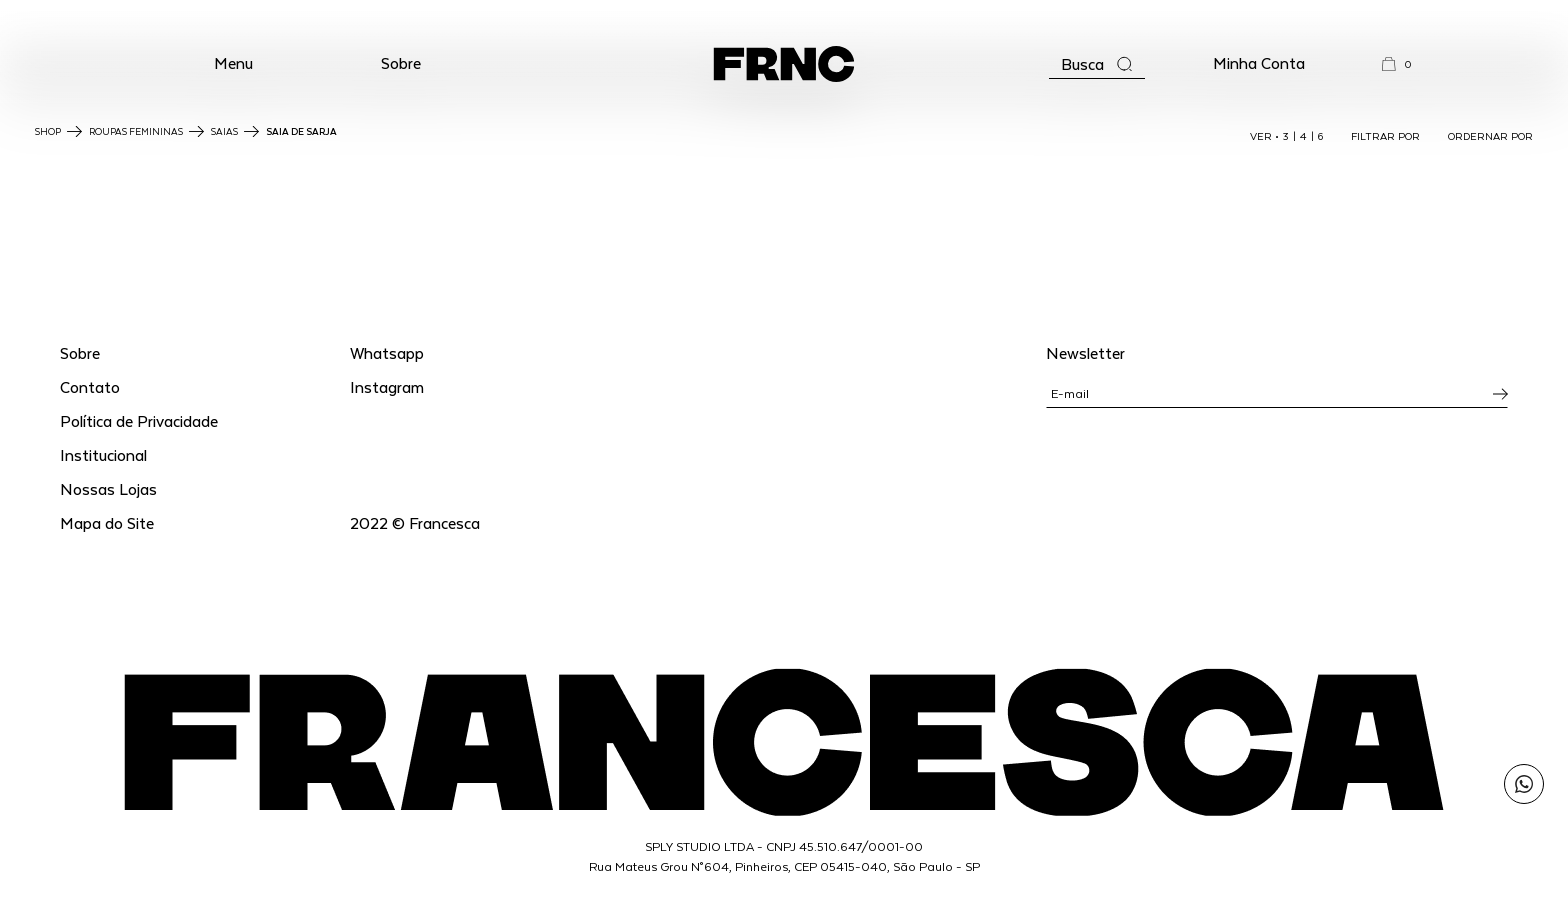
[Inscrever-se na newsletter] (1500, 394)
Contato (90, 386)
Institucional (103, 454)
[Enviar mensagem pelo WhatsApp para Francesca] (1524, 784)
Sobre (401, 62)
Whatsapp (387, 352)
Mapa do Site (107, 522)
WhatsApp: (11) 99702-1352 (784, 19)
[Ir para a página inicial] (784, 64)
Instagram (387, 386)
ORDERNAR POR (1490, 136)
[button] (233, 64)
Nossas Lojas (108, 488)
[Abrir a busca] (1097, 64)
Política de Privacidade (139, 420)
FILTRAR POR (1385, 136)
